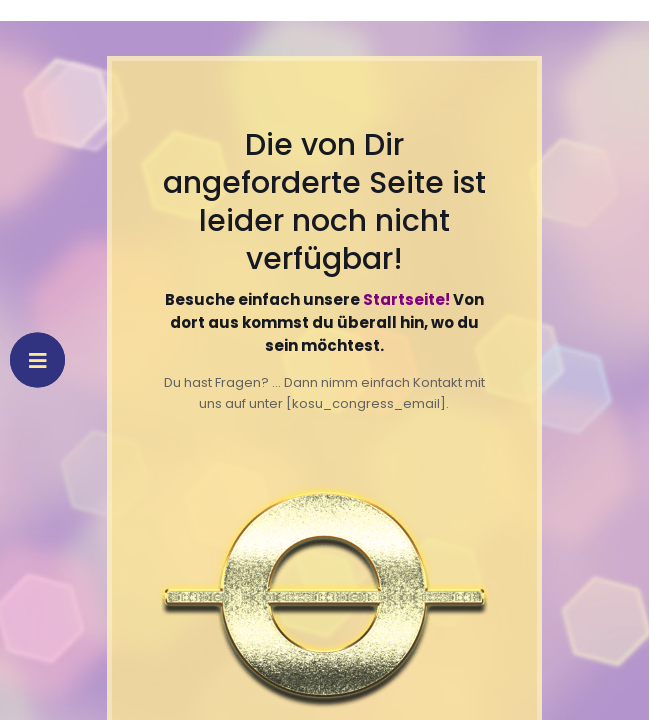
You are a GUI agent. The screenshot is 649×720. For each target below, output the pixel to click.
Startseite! (406, 299)
